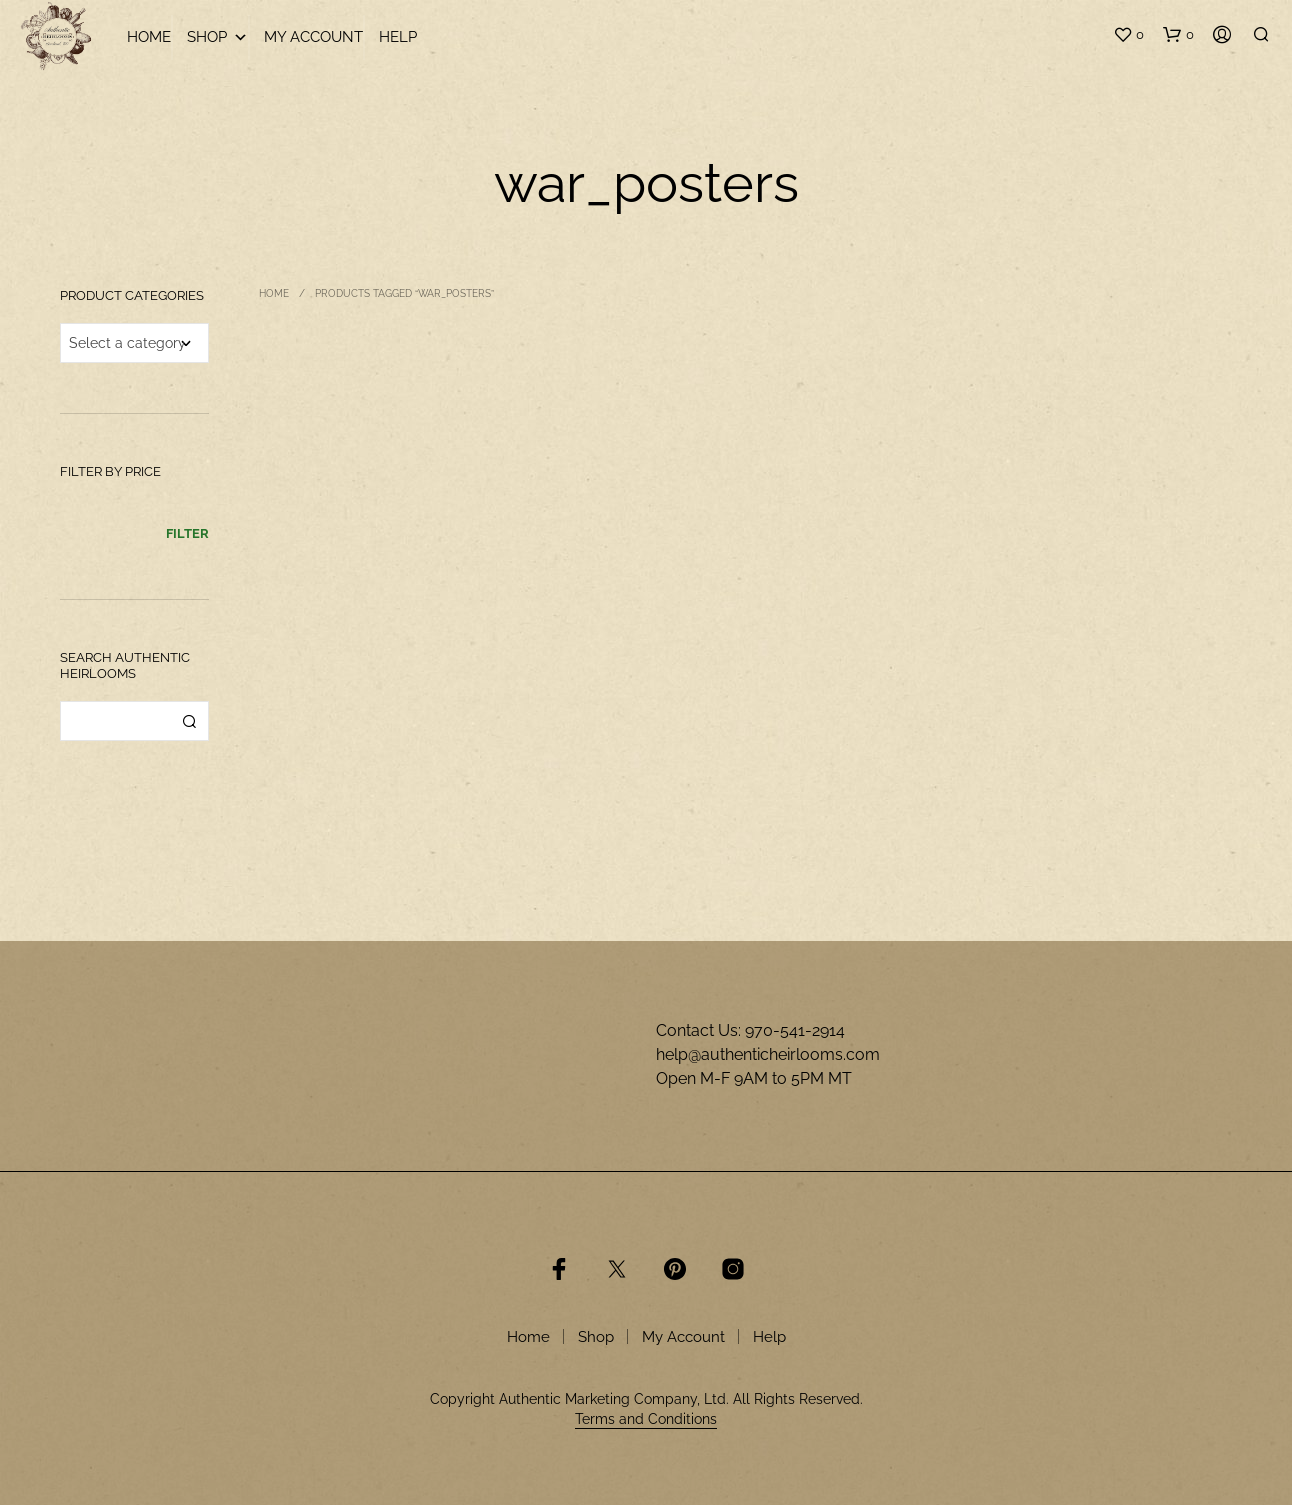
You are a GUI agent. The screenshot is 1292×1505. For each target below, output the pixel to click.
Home (149, 37)
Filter (187, 533)
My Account (313, 37)
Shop (217, 37)
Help (398, 37)
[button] (1128, 35)
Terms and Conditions (646, 1419)
